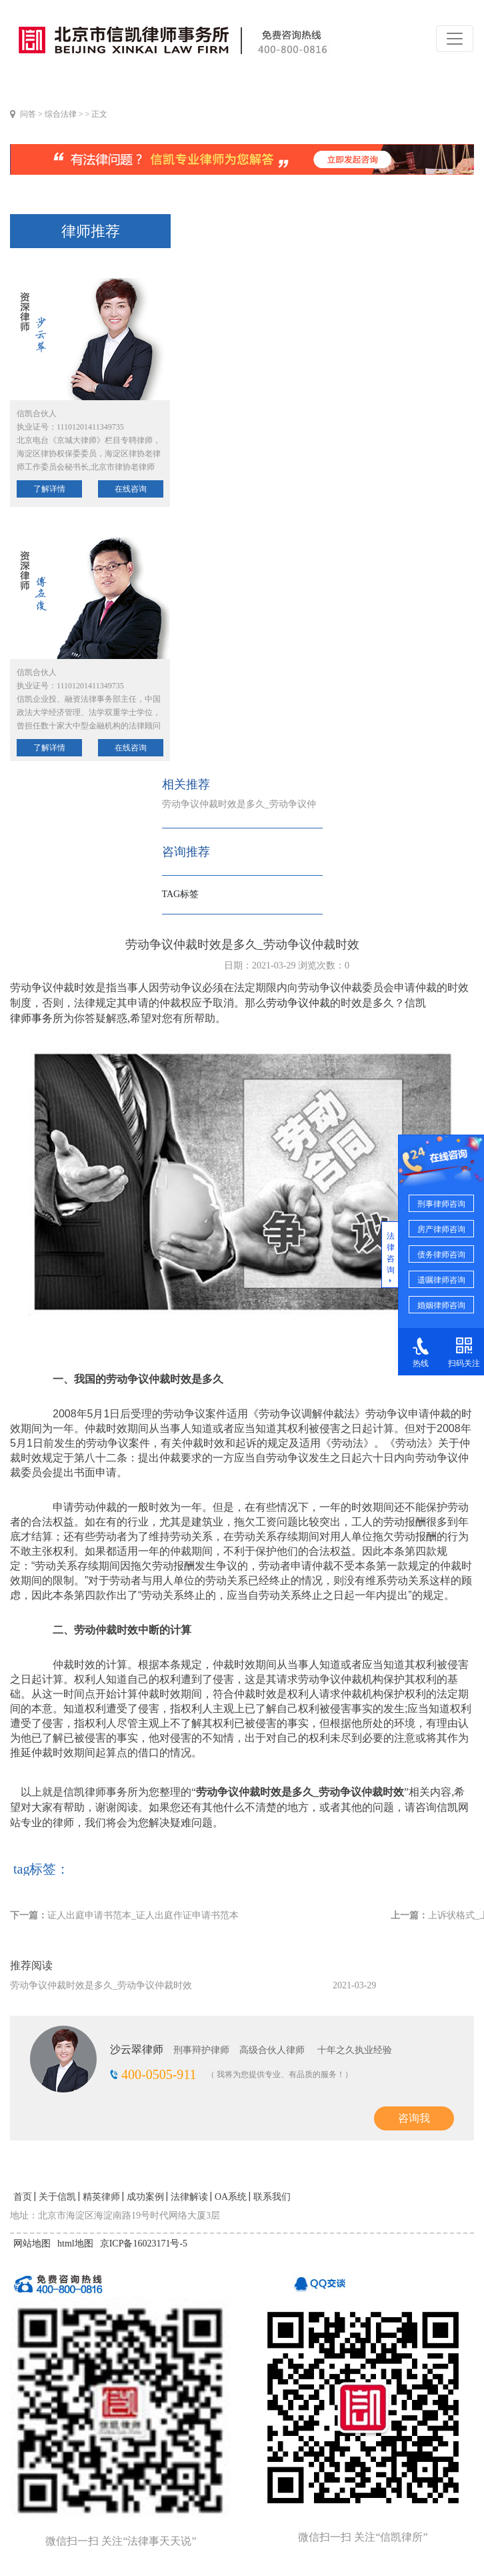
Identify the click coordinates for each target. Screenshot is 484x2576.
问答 (28, 114)
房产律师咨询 (441, 1229)
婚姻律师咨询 (441, 1305)
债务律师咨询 (441, 1254)
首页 (22, 2197)
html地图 (75, 2243)
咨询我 (414, 2118)
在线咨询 (131, 489)
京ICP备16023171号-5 (143, 2243)
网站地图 (32, 2243)
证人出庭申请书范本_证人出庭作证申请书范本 (143, 1915)
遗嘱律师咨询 (441, 1280)
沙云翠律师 (136, 2049)
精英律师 (101, 2197)
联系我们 (272, 2197)
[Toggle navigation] (454, 38)
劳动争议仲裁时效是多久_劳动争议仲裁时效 (101, 1985)
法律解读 (189, 2197)
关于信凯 (57, 2197)
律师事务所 (36, 1018)
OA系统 (231, 2197)
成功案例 (145, 2197)
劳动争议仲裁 (298, 1003)
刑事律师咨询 (441, 1204)
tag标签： (41, 1869)
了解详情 (49, 489)
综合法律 (61, 114)
